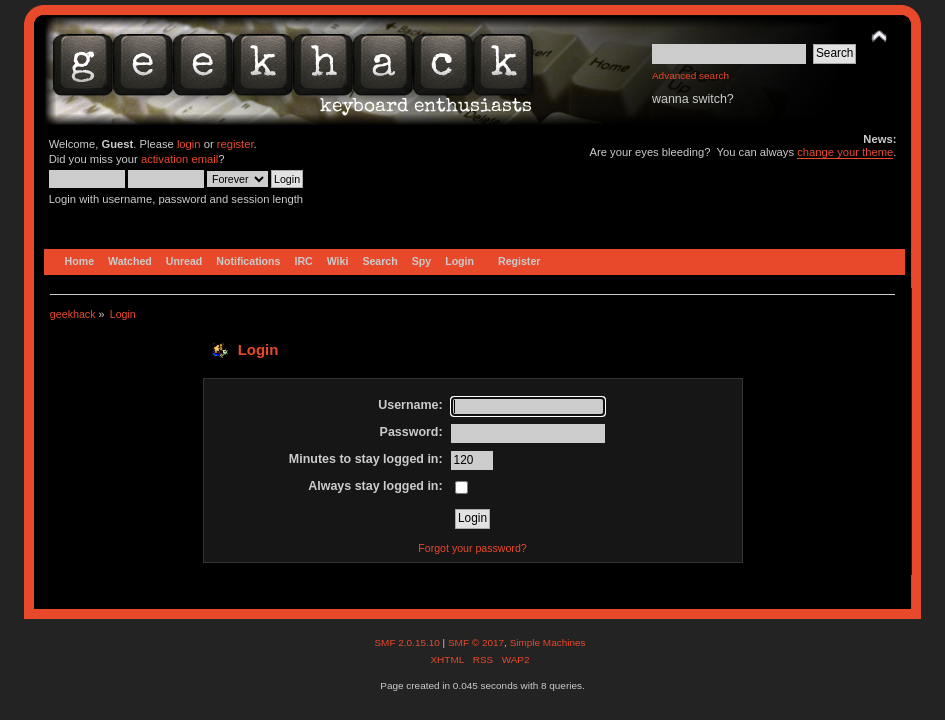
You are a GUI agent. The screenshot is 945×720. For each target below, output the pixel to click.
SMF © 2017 (476, 642)
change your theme (845, 152)
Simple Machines (548, 642)
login (189, 144)
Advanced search (690, 75)
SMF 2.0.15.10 (408, 642)
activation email (179, 159)
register (235, 144)
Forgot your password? (472, 548)
